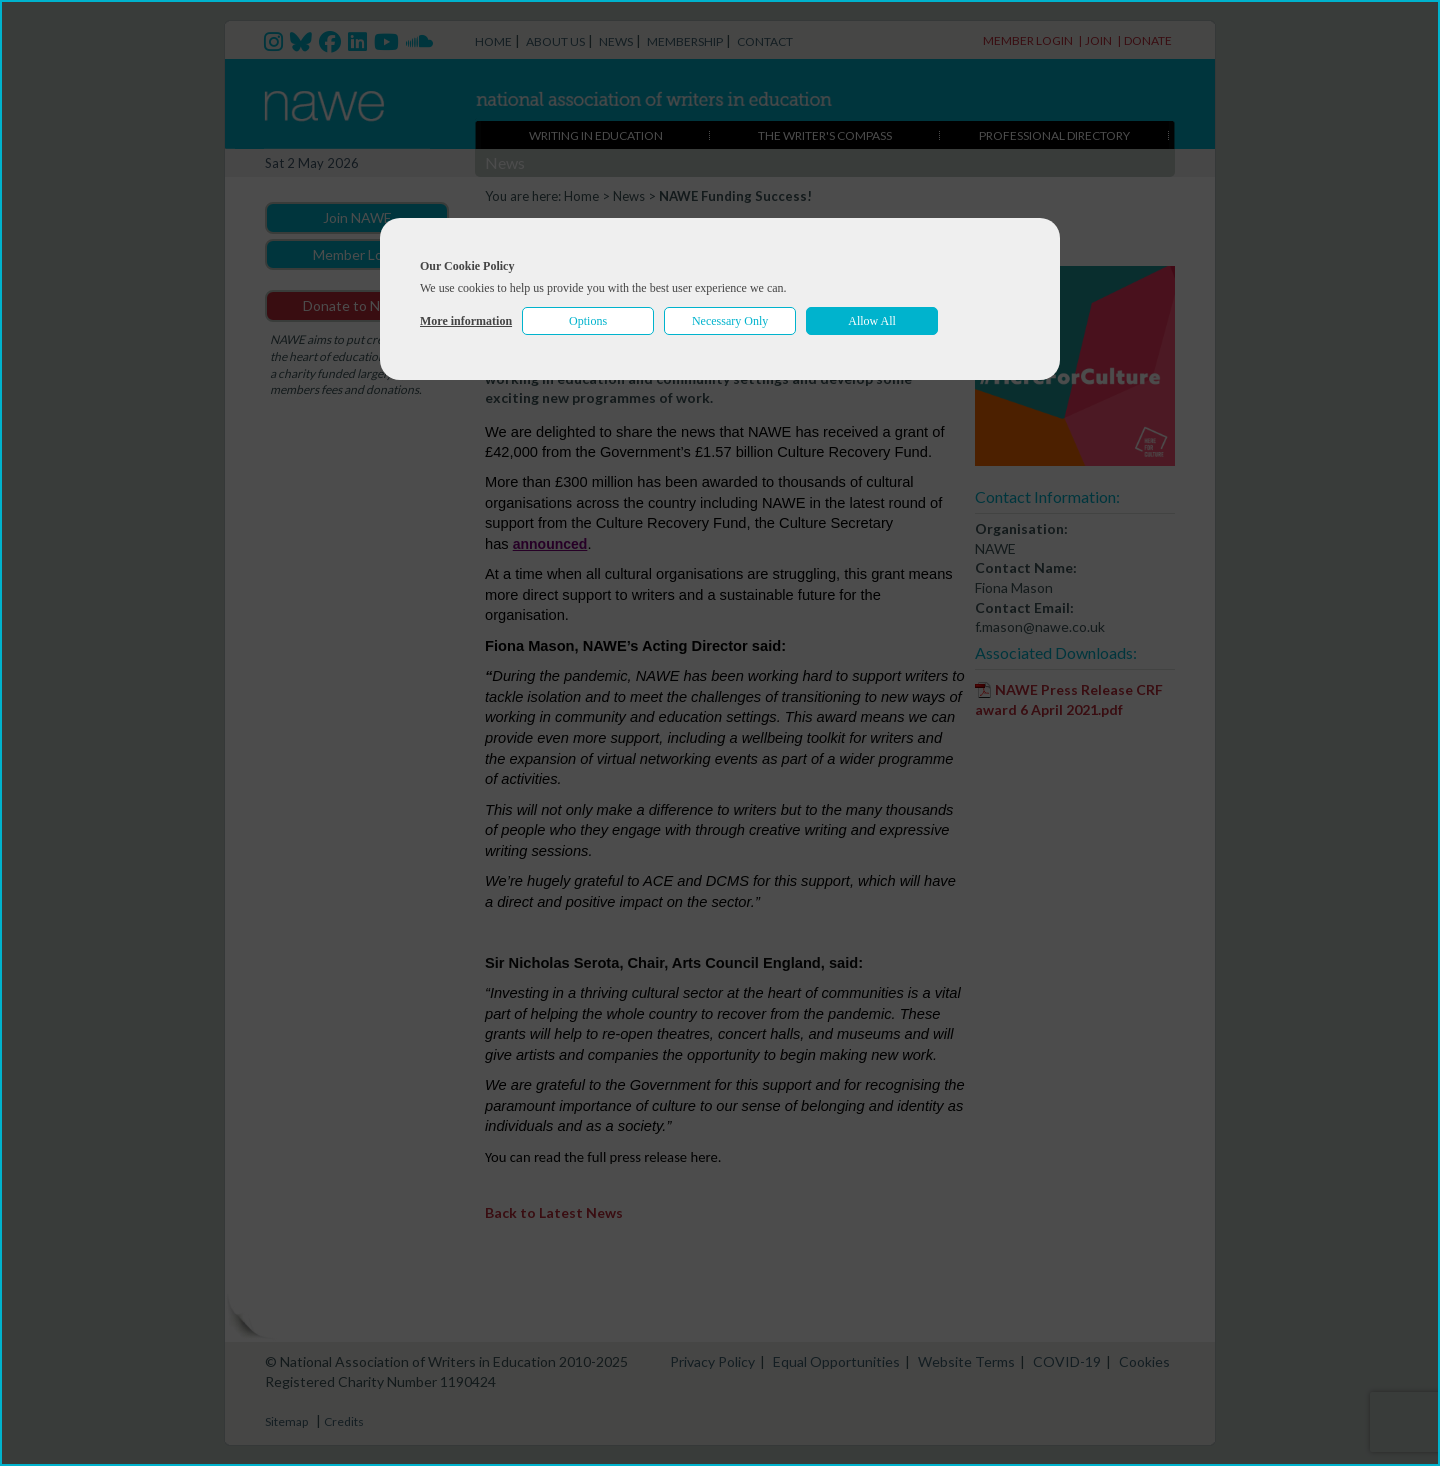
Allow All (872, 321)
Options (588, 321)
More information (466, 321)
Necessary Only (730, 321)
